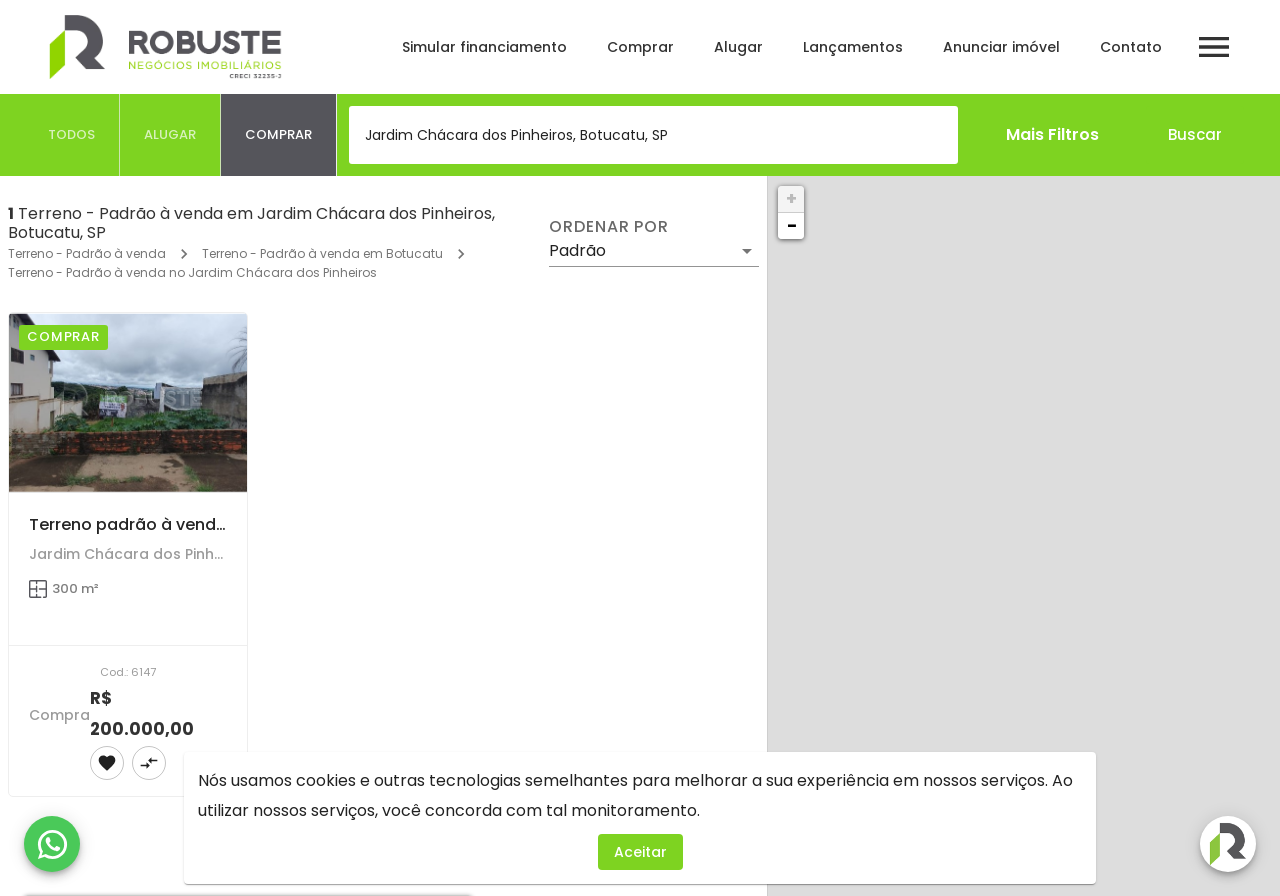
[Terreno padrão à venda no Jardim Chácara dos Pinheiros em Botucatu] (128, 402)
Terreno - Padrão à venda (87, 253)
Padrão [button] (577, 250)
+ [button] (791, 198)
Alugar (738, 47)
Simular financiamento (484, 47)
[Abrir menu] (1214, 47)
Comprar (640, 47)
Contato (1131, 47)
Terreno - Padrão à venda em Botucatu (322, 253)
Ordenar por (609, 227)
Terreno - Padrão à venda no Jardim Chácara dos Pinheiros (192, 272)
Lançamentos (853, 47)
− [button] (792, 225)
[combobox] (653, 135)
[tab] (72, 135)
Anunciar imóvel (1001, 47)
